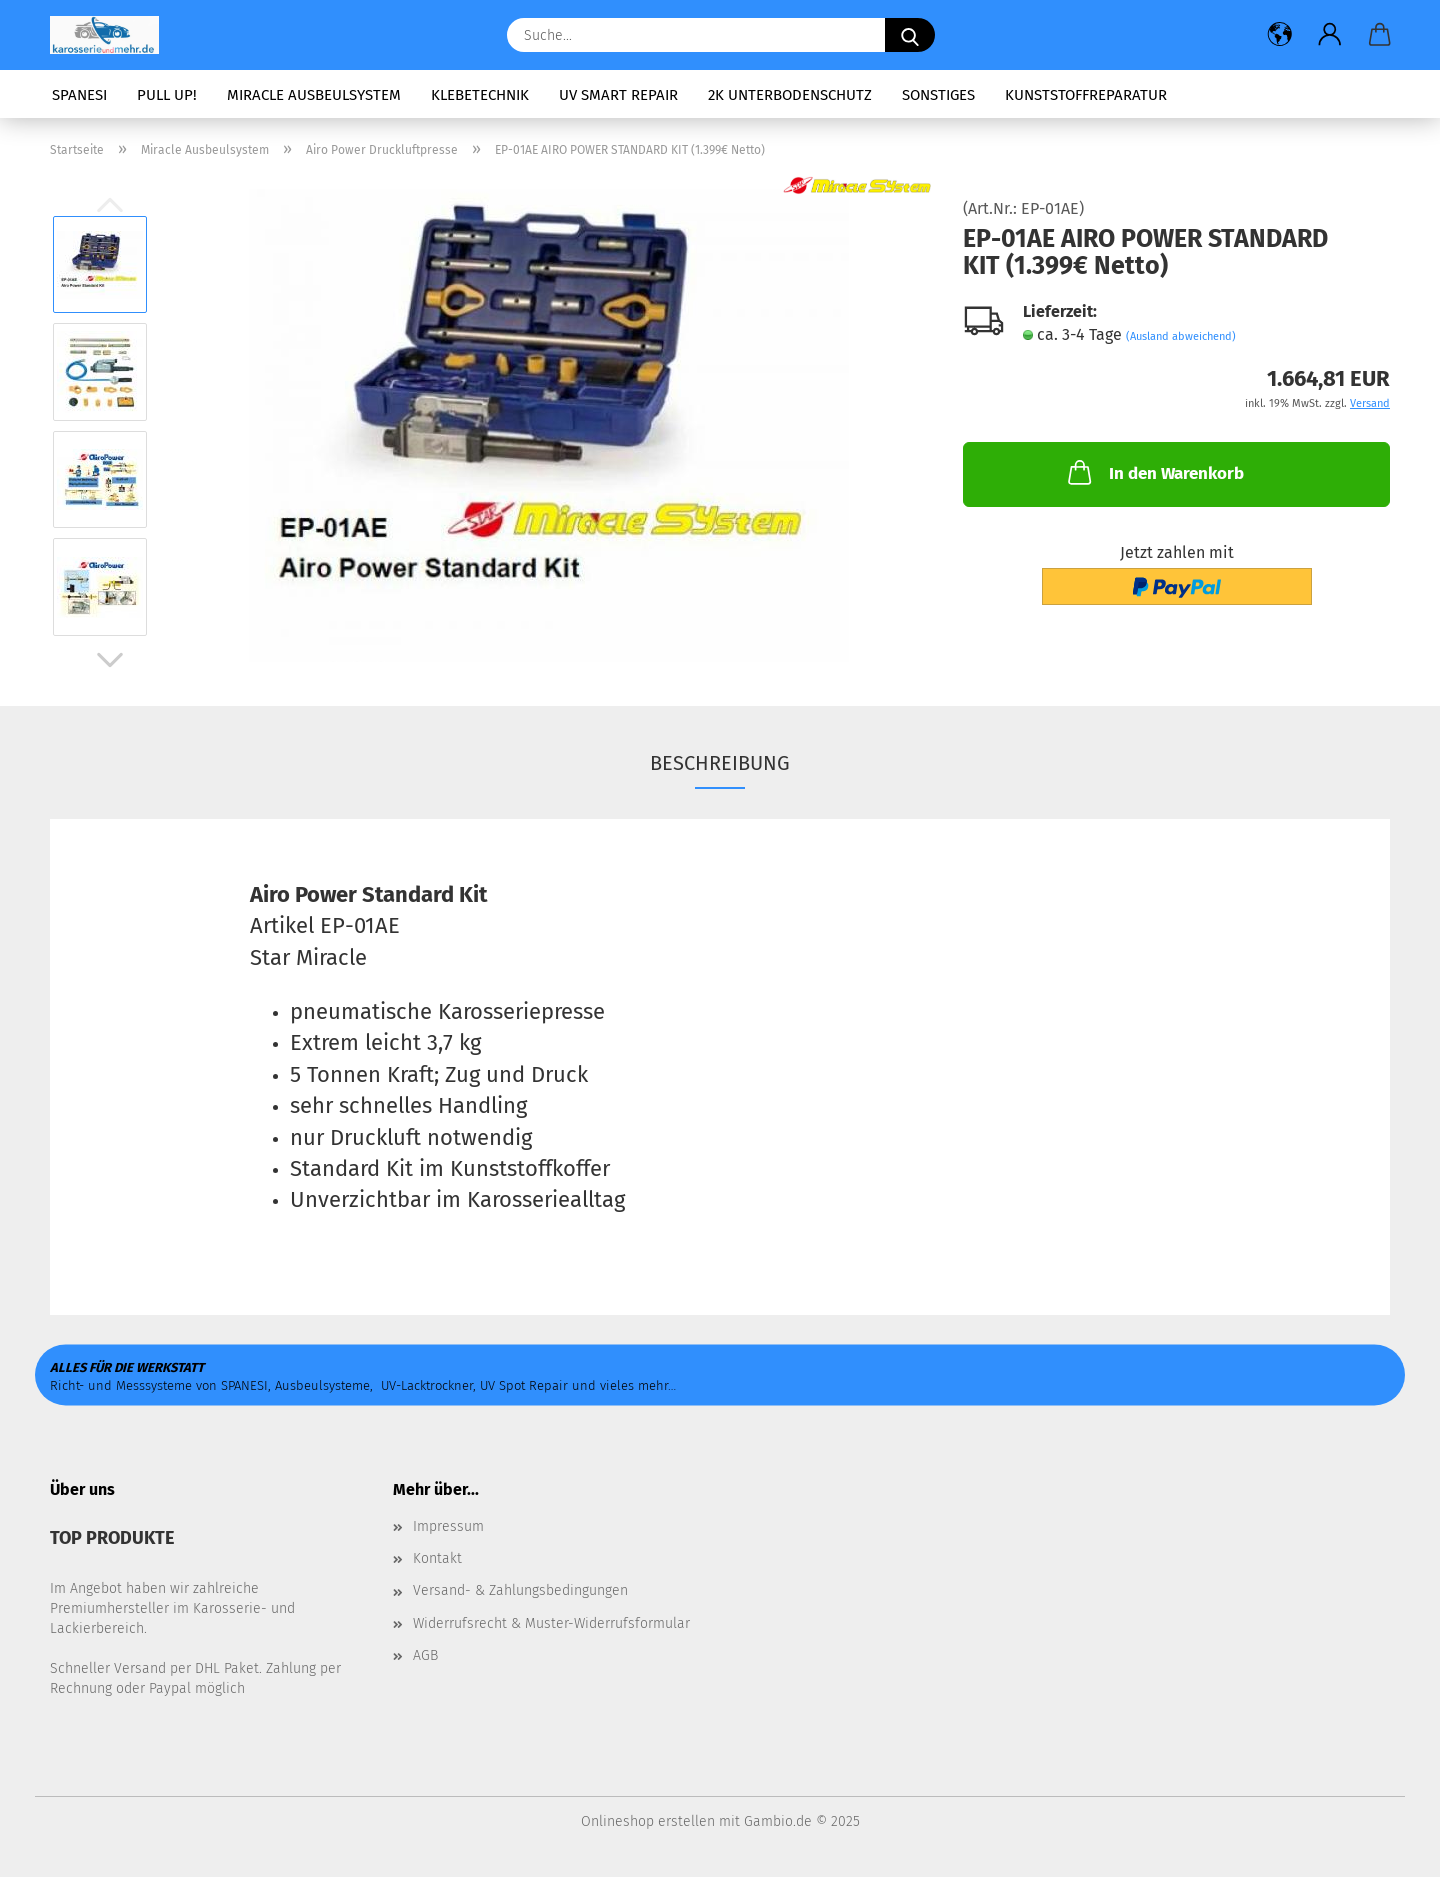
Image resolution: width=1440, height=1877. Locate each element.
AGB (425, 1655)
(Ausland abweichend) (1181, 336)
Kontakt (437, 1558)
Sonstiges (938, 95)
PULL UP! (167, 95)
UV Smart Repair (618, 95)
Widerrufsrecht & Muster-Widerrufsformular (551, 1623)
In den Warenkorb (1154, 472)
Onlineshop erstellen (648, 1821)
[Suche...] (910, 35)
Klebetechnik (480, 95)
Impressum (448, 1526)
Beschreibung (720, 763)
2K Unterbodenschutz (790, 95)
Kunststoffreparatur (1086, 95)
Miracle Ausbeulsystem (314, 95)
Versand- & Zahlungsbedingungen (520, 1590)
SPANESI (79, 95)
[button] (1280, 35)
